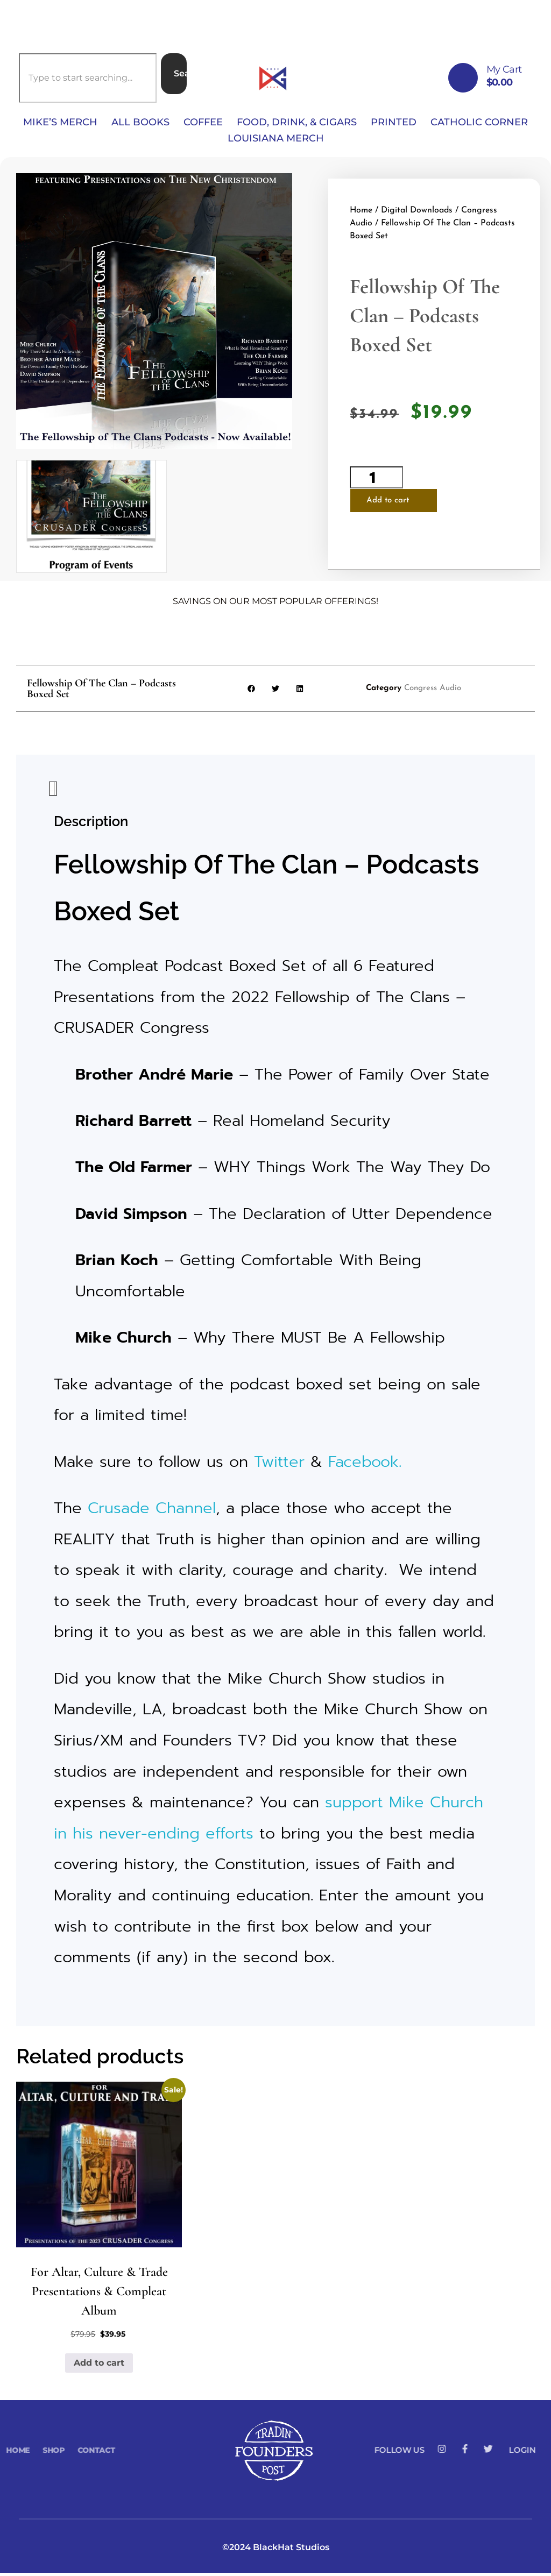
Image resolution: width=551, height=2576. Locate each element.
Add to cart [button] (99, 2365)
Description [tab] (51, 793)
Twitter (279, 1464)
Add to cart (387, 502)
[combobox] (88, 78)
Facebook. (364, 1464)
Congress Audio (432, 691)
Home (361, 212)
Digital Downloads (417, 212)
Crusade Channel (152, 1510)
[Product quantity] (376, 479)
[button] (251, 691)
